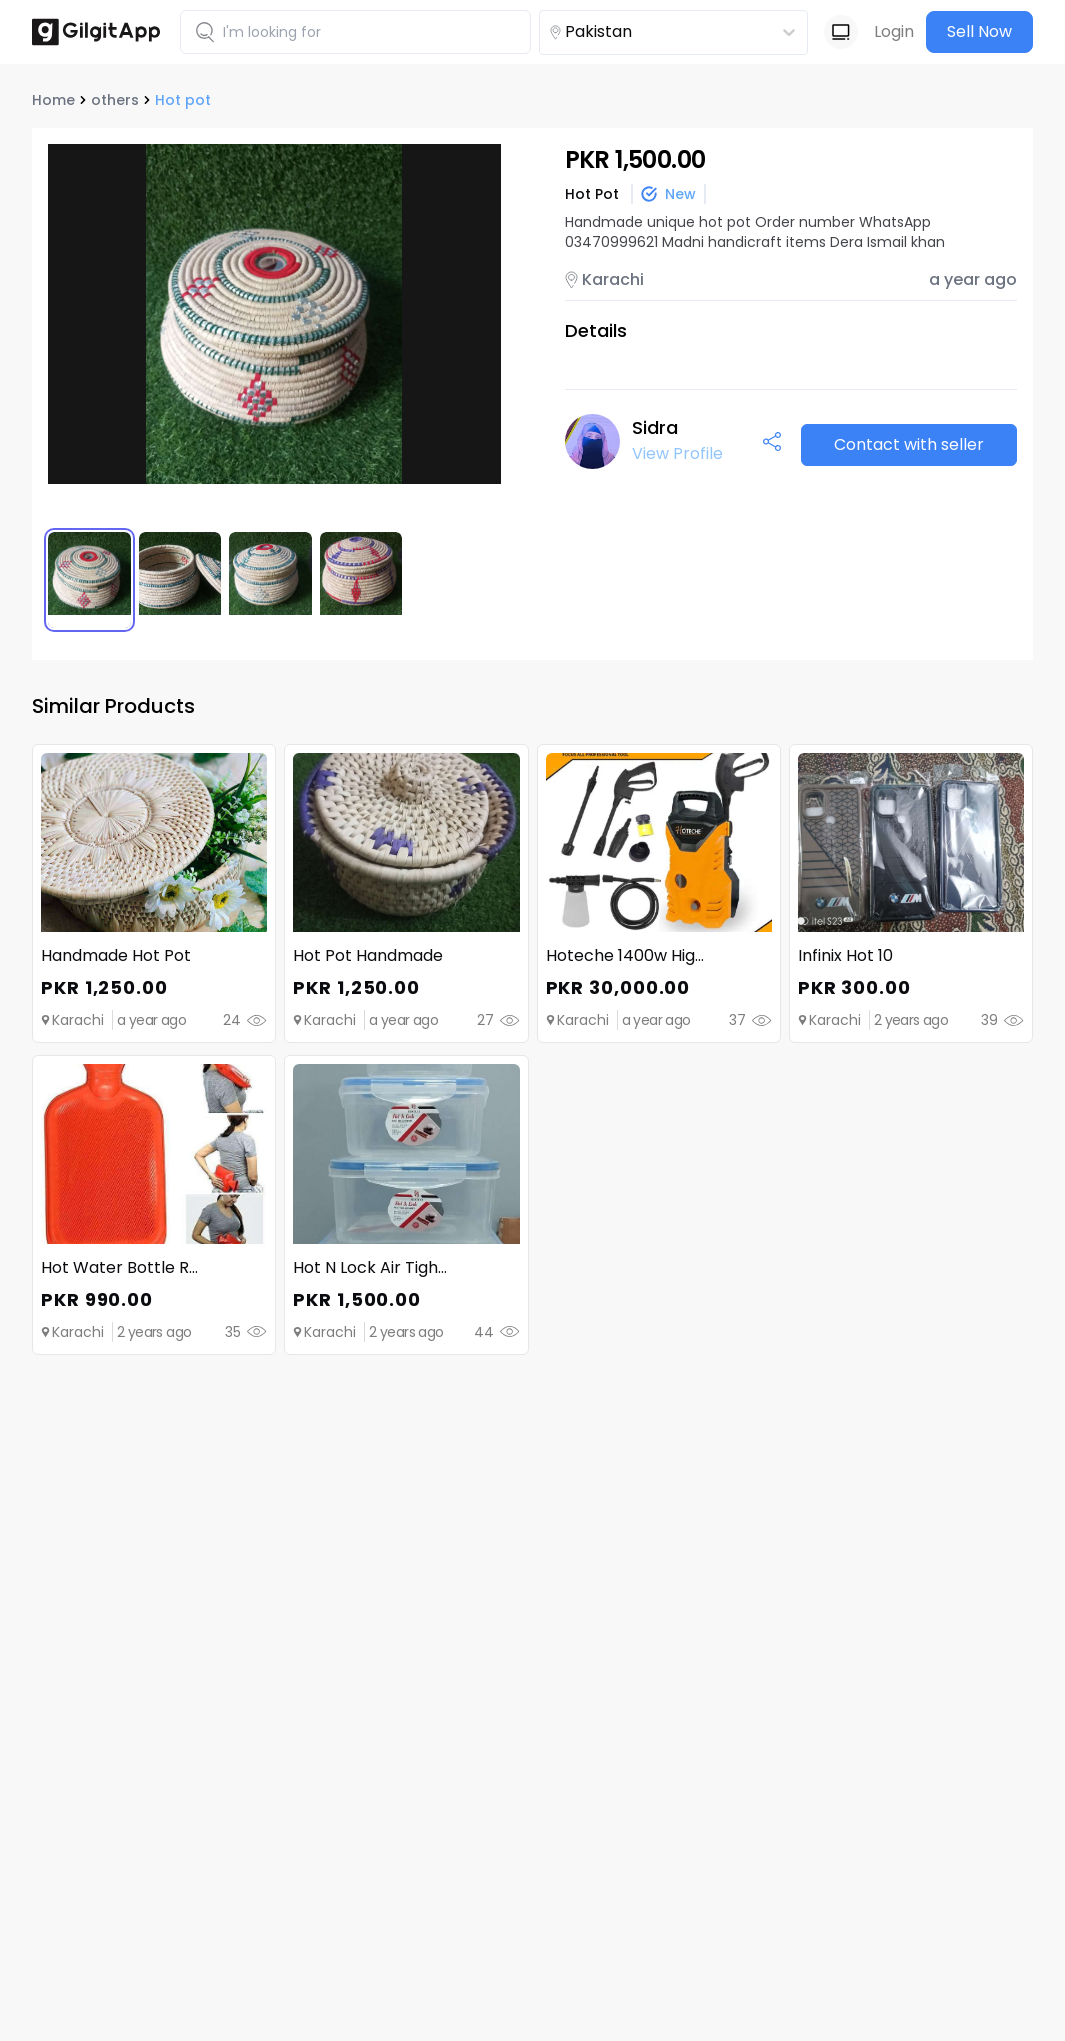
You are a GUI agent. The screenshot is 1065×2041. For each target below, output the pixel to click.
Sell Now (979, 31)
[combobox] (638, 32)
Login (894, 31)
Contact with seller (909, 444)
